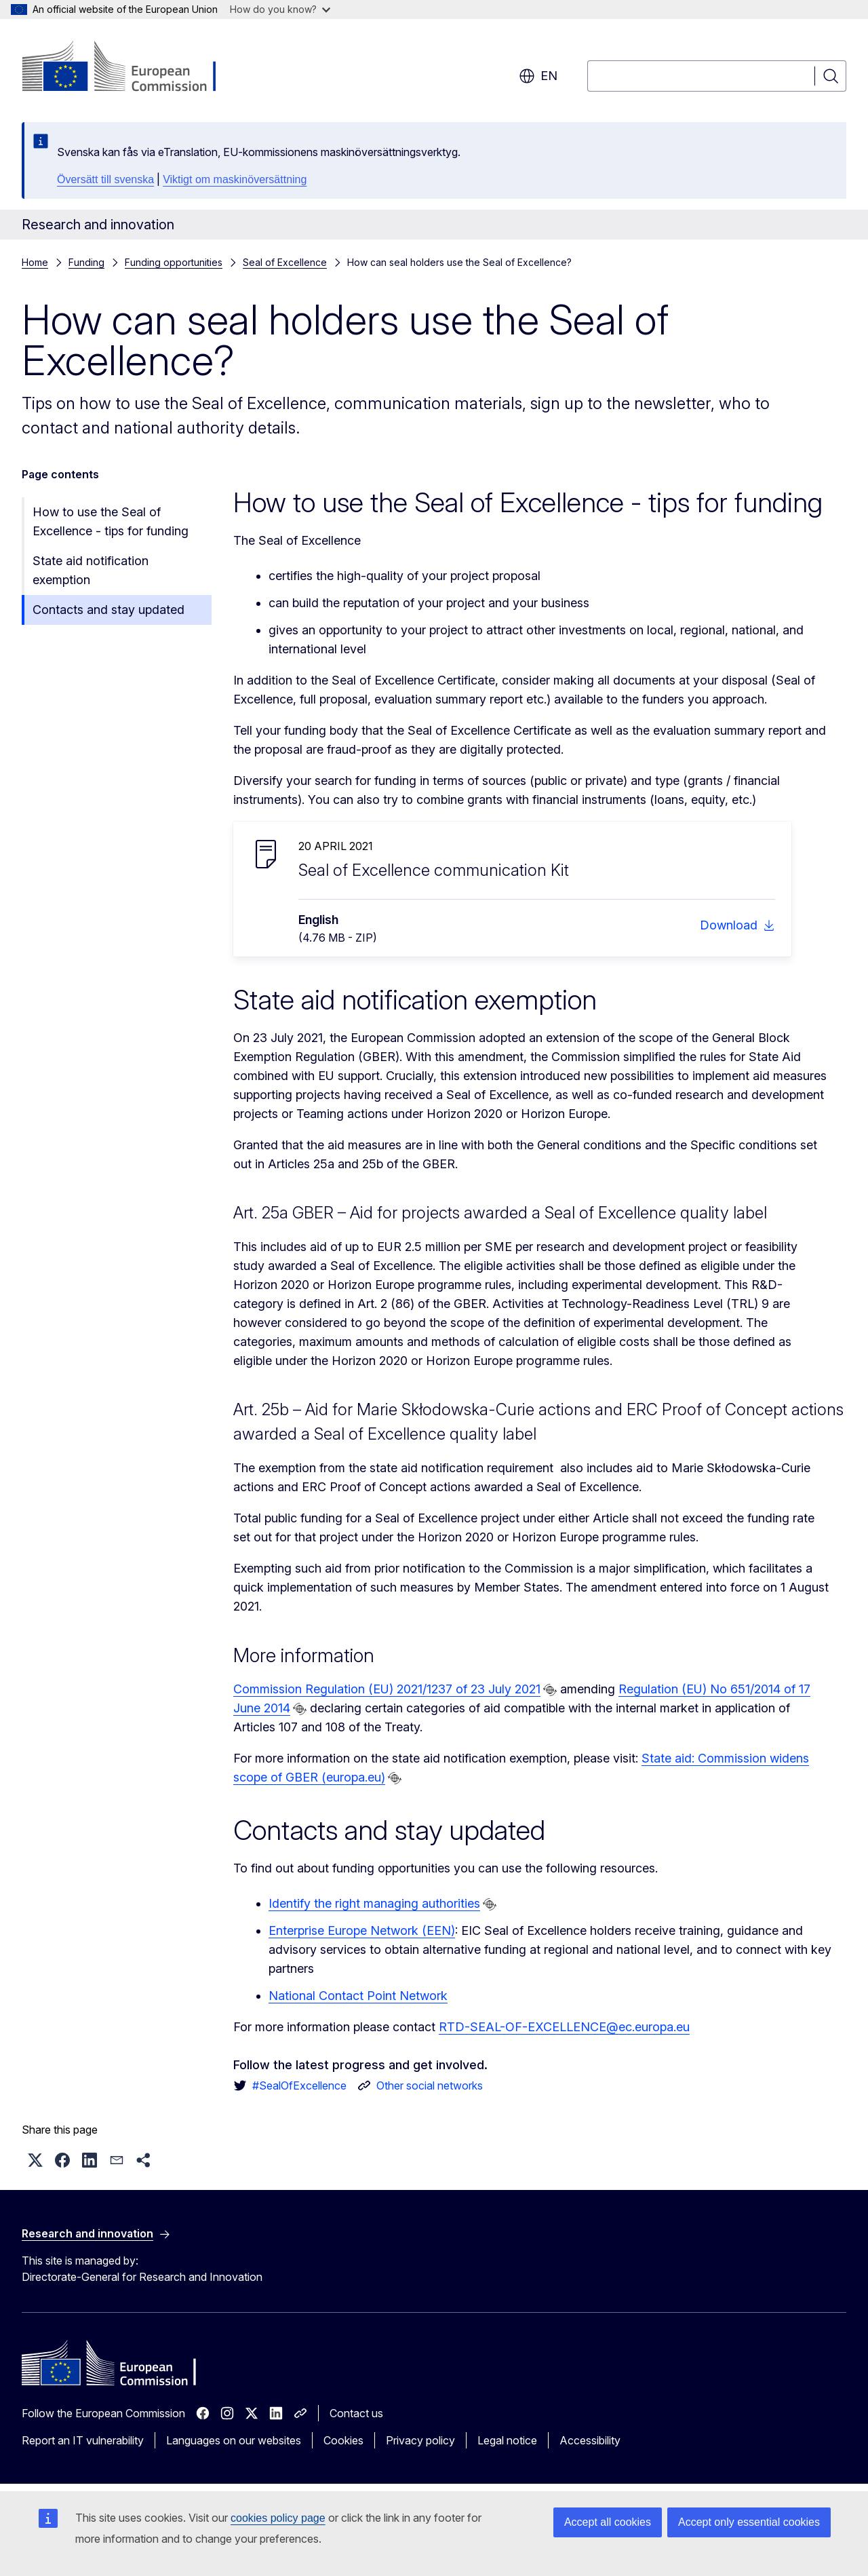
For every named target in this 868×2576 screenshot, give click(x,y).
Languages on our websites (233, 2440)
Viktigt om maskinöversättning (235, 179)
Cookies (343, 2440)
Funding (86, 262)
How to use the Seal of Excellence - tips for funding (111, 521)
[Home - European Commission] (131, 68)
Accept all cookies (607, 2522)
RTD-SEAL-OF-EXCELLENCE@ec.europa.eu (564, 2027)
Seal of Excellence (285, 262)
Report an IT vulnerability (83, 2440)
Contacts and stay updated (108, 609)
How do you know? (280, 9)
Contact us (356, 2413)
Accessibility (589, 2440)
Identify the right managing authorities (374, 1903)
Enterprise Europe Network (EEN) (362, 1930)
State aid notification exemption (91, 570)
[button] (35, 2160)
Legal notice (507, 2440)
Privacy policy (420, 2440)
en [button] (538, 76)
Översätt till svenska (105, 179)
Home (35, 262)
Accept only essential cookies (749, 2522)
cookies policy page (278, 2518)
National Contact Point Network (358, 1995)
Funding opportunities (173, 262)
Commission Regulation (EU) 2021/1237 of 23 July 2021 (386, 1689)
